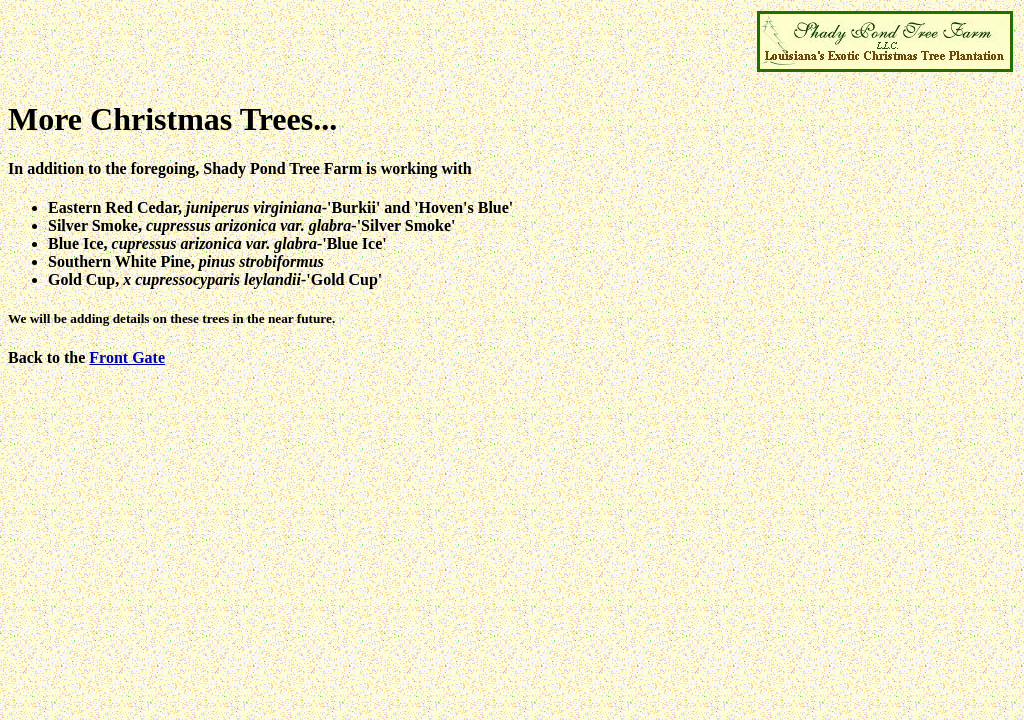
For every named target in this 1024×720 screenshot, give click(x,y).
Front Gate (127, 357)
